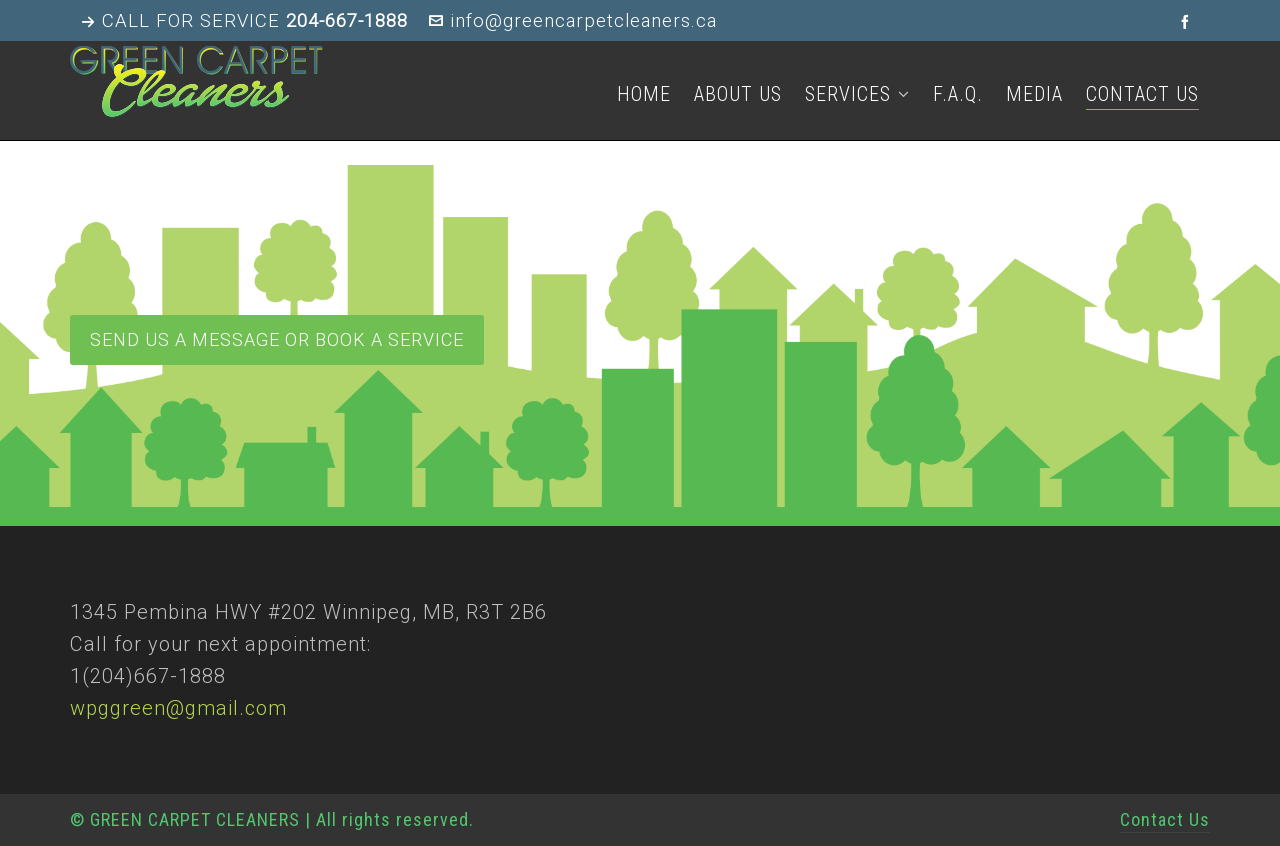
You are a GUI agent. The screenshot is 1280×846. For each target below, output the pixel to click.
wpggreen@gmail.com (178, 708)
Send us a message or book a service (277, 339)
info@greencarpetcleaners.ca (573, 21)
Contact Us (1165, 819)
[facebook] (1188, 21)
